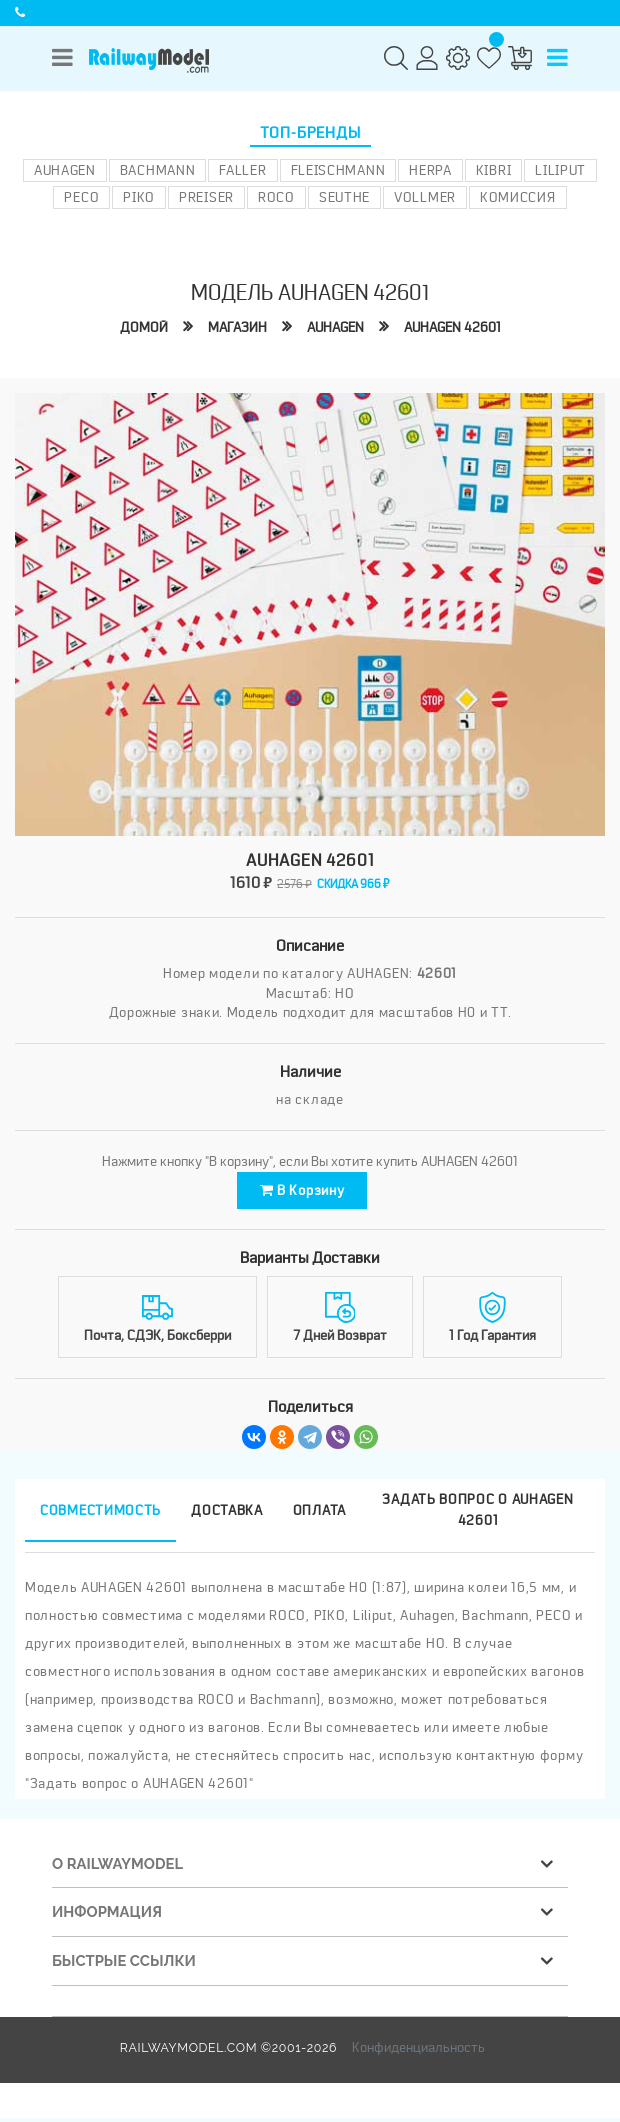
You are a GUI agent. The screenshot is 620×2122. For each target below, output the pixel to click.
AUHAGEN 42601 (452, 327)
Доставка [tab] (227, 1513)
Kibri (494, 170)
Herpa (430, 170)
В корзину (302, 1192)
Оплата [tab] (319, 1513)
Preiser (206, 197)
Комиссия (518, 197)
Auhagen (65, 170)
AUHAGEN (335, 327)
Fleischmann (338, 170)
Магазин (237, 327)
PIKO (139, 197)
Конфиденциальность (418, 2050)
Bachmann (158, 170)
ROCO (276, 197)
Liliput (560, 170)
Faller (242, 170)
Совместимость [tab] (100, 1513)
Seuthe (344, 197)
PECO (81, 197)
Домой (144, 327)
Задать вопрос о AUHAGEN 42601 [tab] (477, 1513)
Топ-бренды (310, 133)
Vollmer (425, 197)
